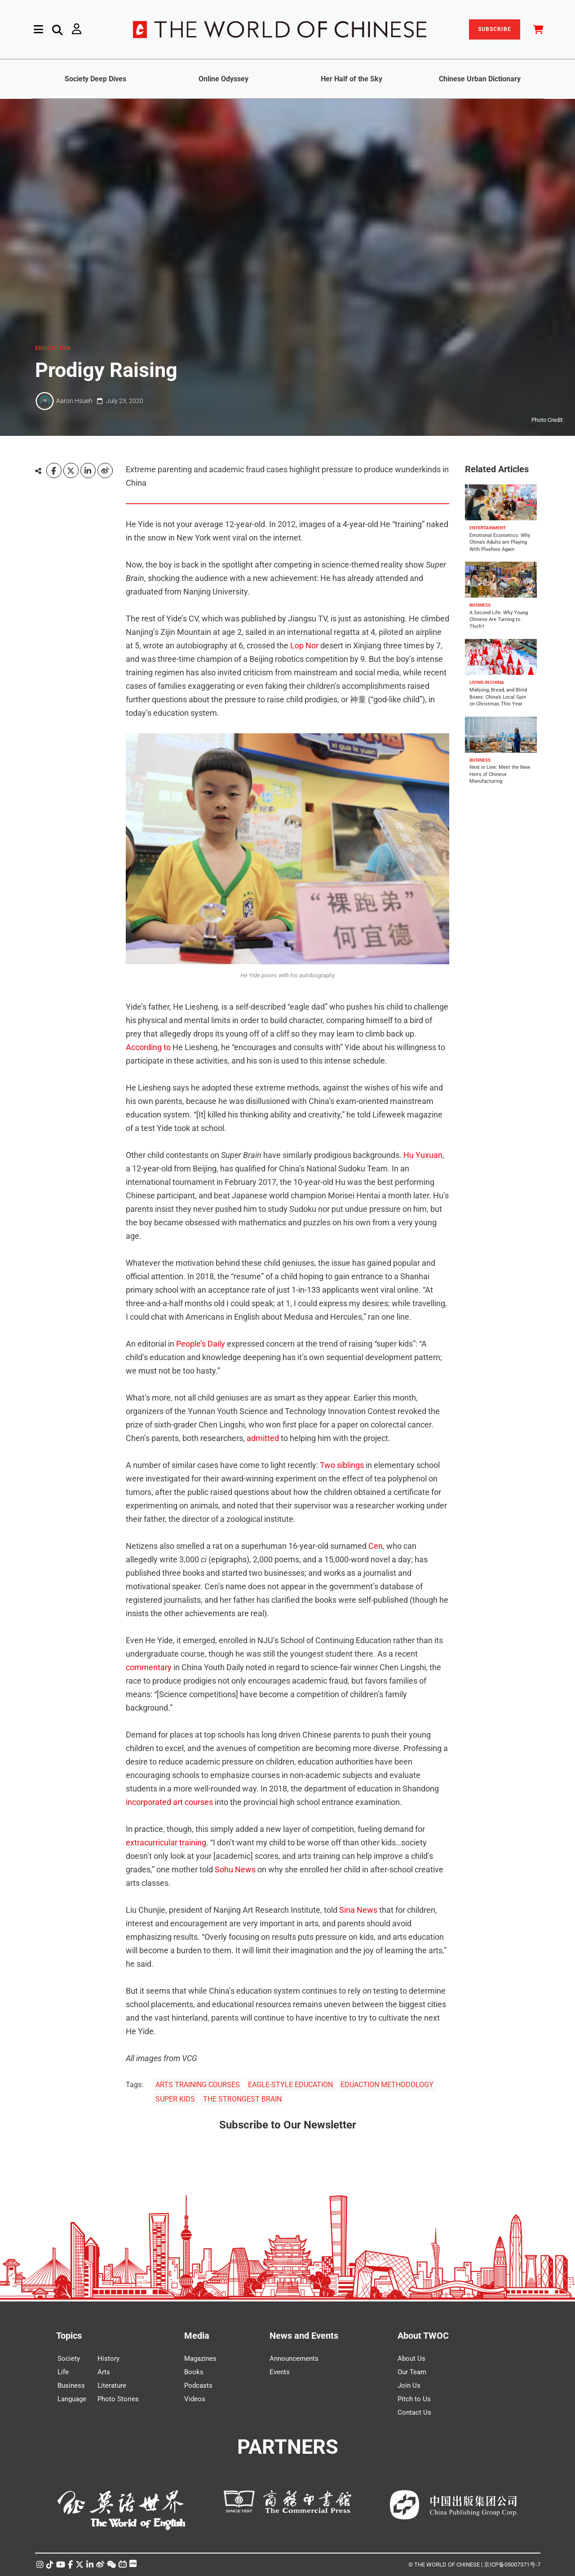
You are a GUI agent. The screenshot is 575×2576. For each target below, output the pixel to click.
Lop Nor (304, 645)
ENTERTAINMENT (487, 527)
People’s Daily (200, 1343)
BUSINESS (480, 605)
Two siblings (342, 1465)
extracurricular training (166, 1842)
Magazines (200, 2358)
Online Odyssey (223, 79)
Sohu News (235, 1869)
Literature (111, 2385)
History (108, 2358)
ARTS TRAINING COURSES (197, 2084)
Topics (69, 2335)
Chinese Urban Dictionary (480, 79)
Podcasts (198, 2385)
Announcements (294, 2358)
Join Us (409, 2385)
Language (72, 2399)
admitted (263, 1438)
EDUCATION (53, 348)
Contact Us (414, 2412)
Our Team (412, 2372)
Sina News (358, 1910)
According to (148, 1047)
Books (193, 2372)
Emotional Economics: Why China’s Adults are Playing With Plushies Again (499, 542)
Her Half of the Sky (351, 79)
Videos (194, 2399)
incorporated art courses (169, 1802)
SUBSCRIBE (494, 29)
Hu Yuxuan (422, 1155)
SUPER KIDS (175, 2099)
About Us (411, 2358)
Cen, (376, 1546)
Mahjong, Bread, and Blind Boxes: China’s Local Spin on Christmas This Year (498, 697)
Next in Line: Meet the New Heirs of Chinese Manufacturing (499, 775)
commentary (149, 1667)
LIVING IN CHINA (486, 682)
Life (63, 2372)
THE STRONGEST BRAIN (242, 2099)
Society (69, 2358)
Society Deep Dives (95, 79)
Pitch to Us (414, 2399)
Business (71, 2385)
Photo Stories (118, 2399)
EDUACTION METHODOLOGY (387, 2084)
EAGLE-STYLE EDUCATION (290, 2084)
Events (280, 2372)
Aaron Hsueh (74, 400)
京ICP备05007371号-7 (512, 2564)
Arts (103, 2372)
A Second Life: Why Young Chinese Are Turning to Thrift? (498, 620)
